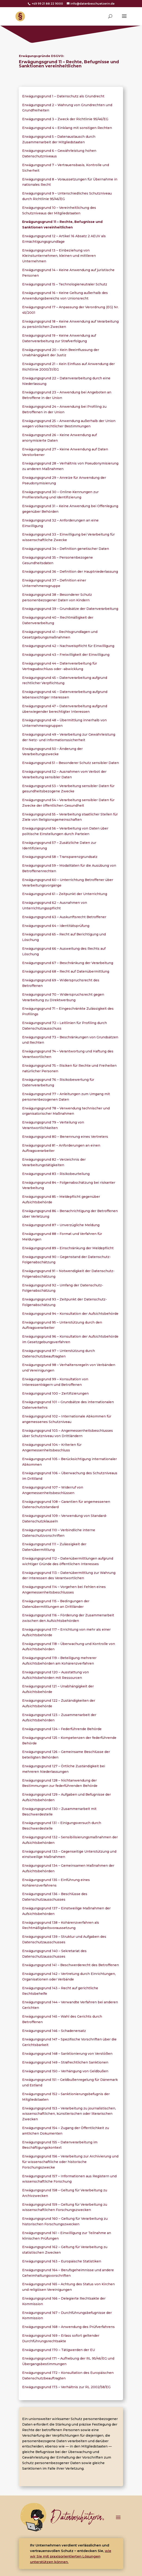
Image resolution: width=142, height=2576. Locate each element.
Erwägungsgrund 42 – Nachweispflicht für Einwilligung (68, 646)
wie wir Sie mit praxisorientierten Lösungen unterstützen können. (70, 2556)
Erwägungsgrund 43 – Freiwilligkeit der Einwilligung (65, 655)
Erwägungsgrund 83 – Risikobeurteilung (56, 1174)
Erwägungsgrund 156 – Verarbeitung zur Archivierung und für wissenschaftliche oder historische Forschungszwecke (70, 2161)
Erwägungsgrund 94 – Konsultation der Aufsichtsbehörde (70, 1314)
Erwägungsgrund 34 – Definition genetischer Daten (65, 549)
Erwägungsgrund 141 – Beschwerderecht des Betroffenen (70, 1965)
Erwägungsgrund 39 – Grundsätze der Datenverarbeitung (70, 609)
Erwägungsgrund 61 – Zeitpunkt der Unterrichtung (64, 894)
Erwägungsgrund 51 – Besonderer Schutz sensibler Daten (70, 763)
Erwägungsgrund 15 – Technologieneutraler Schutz (64, 284)
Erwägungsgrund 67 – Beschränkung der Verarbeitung (67, 963)
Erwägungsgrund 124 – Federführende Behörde (62, 1729)
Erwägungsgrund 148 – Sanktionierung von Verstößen (67, 2054)
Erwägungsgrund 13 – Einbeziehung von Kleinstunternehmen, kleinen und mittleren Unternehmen (59, 256)
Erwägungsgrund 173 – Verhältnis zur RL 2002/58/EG (66, 2387)
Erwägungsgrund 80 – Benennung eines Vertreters (65, 1137)
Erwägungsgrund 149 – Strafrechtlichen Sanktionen (65, 2062)
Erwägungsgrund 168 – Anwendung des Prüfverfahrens (68, 2327)
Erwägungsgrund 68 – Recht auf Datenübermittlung (65, 971)
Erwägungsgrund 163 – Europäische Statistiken (61, 2261)
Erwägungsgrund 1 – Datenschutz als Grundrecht (63, 96)
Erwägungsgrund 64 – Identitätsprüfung (55, 926)
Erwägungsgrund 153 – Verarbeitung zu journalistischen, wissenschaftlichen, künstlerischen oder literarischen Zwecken (69, 2113)
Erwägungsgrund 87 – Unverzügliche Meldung (61, 1225)
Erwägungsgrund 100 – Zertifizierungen (55, 1393)
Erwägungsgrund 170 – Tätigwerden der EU (58, 2350)
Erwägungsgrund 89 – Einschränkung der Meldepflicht (68, 1248)
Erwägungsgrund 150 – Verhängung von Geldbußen (65, 2071)
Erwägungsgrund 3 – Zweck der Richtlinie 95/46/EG (65, 119)
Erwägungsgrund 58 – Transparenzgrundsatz (59, 857)
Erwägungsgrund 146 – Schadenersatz (54, 2031)
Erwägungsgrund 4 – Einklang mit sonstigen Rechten (67, 128)
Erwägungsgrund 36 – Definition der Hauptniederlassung (70, 571)
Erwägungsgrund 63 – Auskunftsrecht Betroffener (64, 917)
